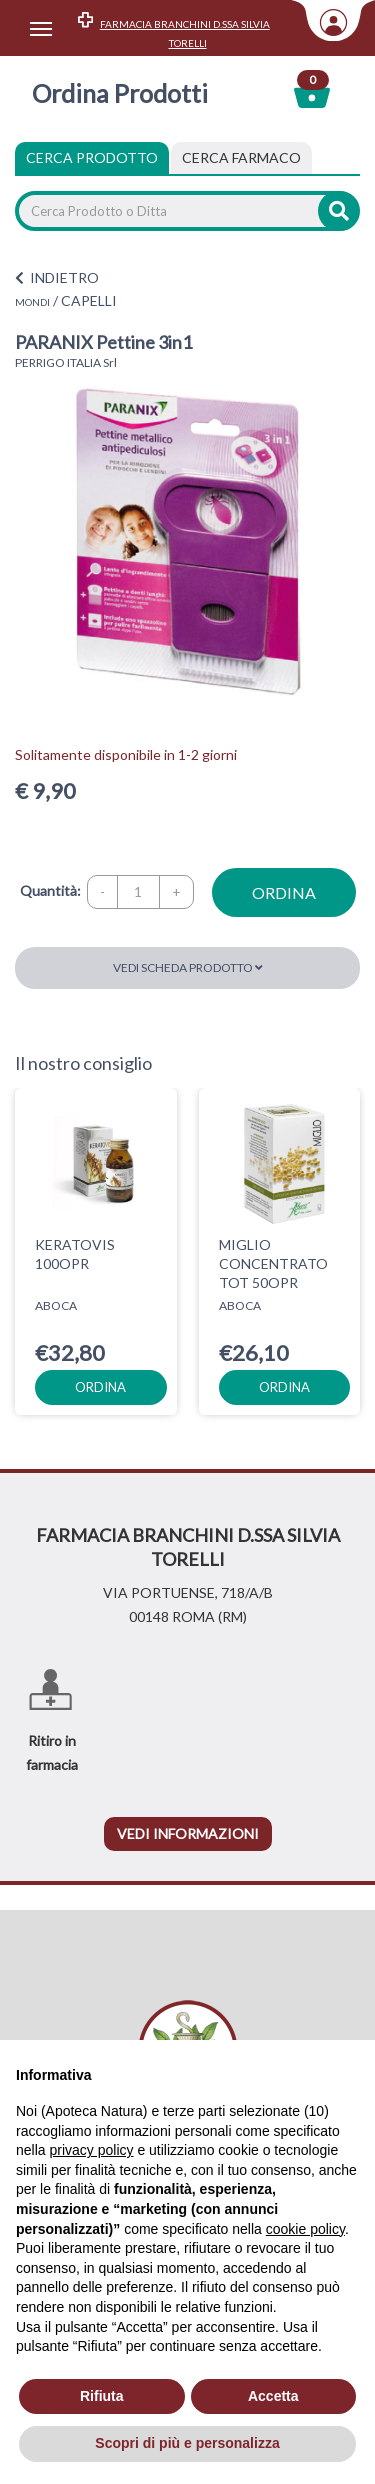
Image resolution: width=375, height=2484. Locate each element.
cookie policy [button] (305, 2229)
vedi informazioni (188, 1833)
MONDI (32, 302)
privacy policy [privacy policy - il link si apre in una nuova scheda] (91, 2150)
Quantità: (50, 890)
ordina (284, 892)
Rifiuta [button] (102, 2396)
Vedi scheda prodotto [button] (188, 967)
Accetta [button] (273, 2396)
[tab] (241, 158)
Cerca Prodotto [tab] (92, 157)
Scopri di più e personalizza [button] (187, 2443)
